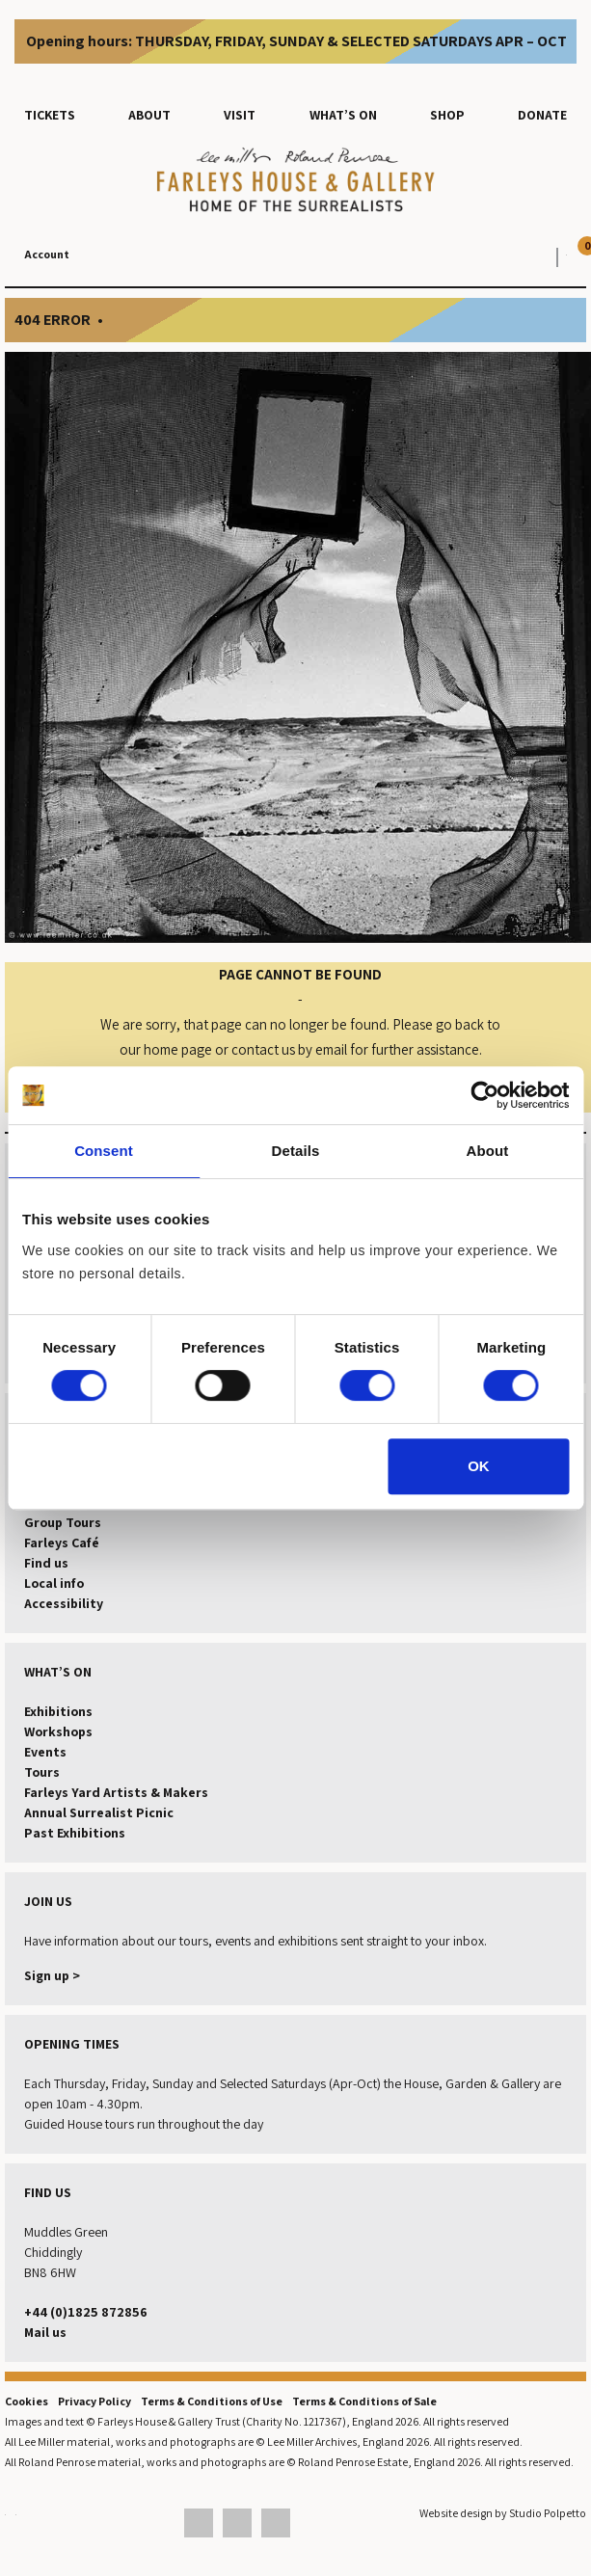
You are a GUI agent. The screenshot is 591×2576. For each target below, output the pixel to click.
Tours (42, 1772)
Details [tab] (296, 1150)
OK (479, 1466)
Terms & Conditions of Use (211, 2401)
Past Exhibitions (74, 1832)
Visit (239, 114)
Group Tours (62, 1522)
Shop (447, 114)
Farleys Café (61, 1542)
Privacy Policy (94, 2401)
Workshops (58, 1731)
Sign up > (52, 1975)
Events (45, 1751)
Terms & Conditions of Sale (364, 2401)
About (149, 114)
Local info (54, 1583)
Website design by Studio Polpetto (502, 2513)
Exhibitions (58, 1711)
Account (46, 254)
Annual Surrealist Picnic (99, 1812)
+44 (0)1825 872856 (86, 2312)
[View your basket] (561, 254)
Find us (46, 1562)
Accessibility (63, 1603)
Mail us (45, 2332)
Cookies (26, 2401)
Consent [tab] (103, 1150)
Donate (542, 114)
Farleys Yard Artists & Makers (116, 1792)
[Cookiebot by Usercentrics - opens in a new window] (484, 1095)
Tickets (49, 114)
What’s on (343, 114)
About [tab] (488, 1150)
